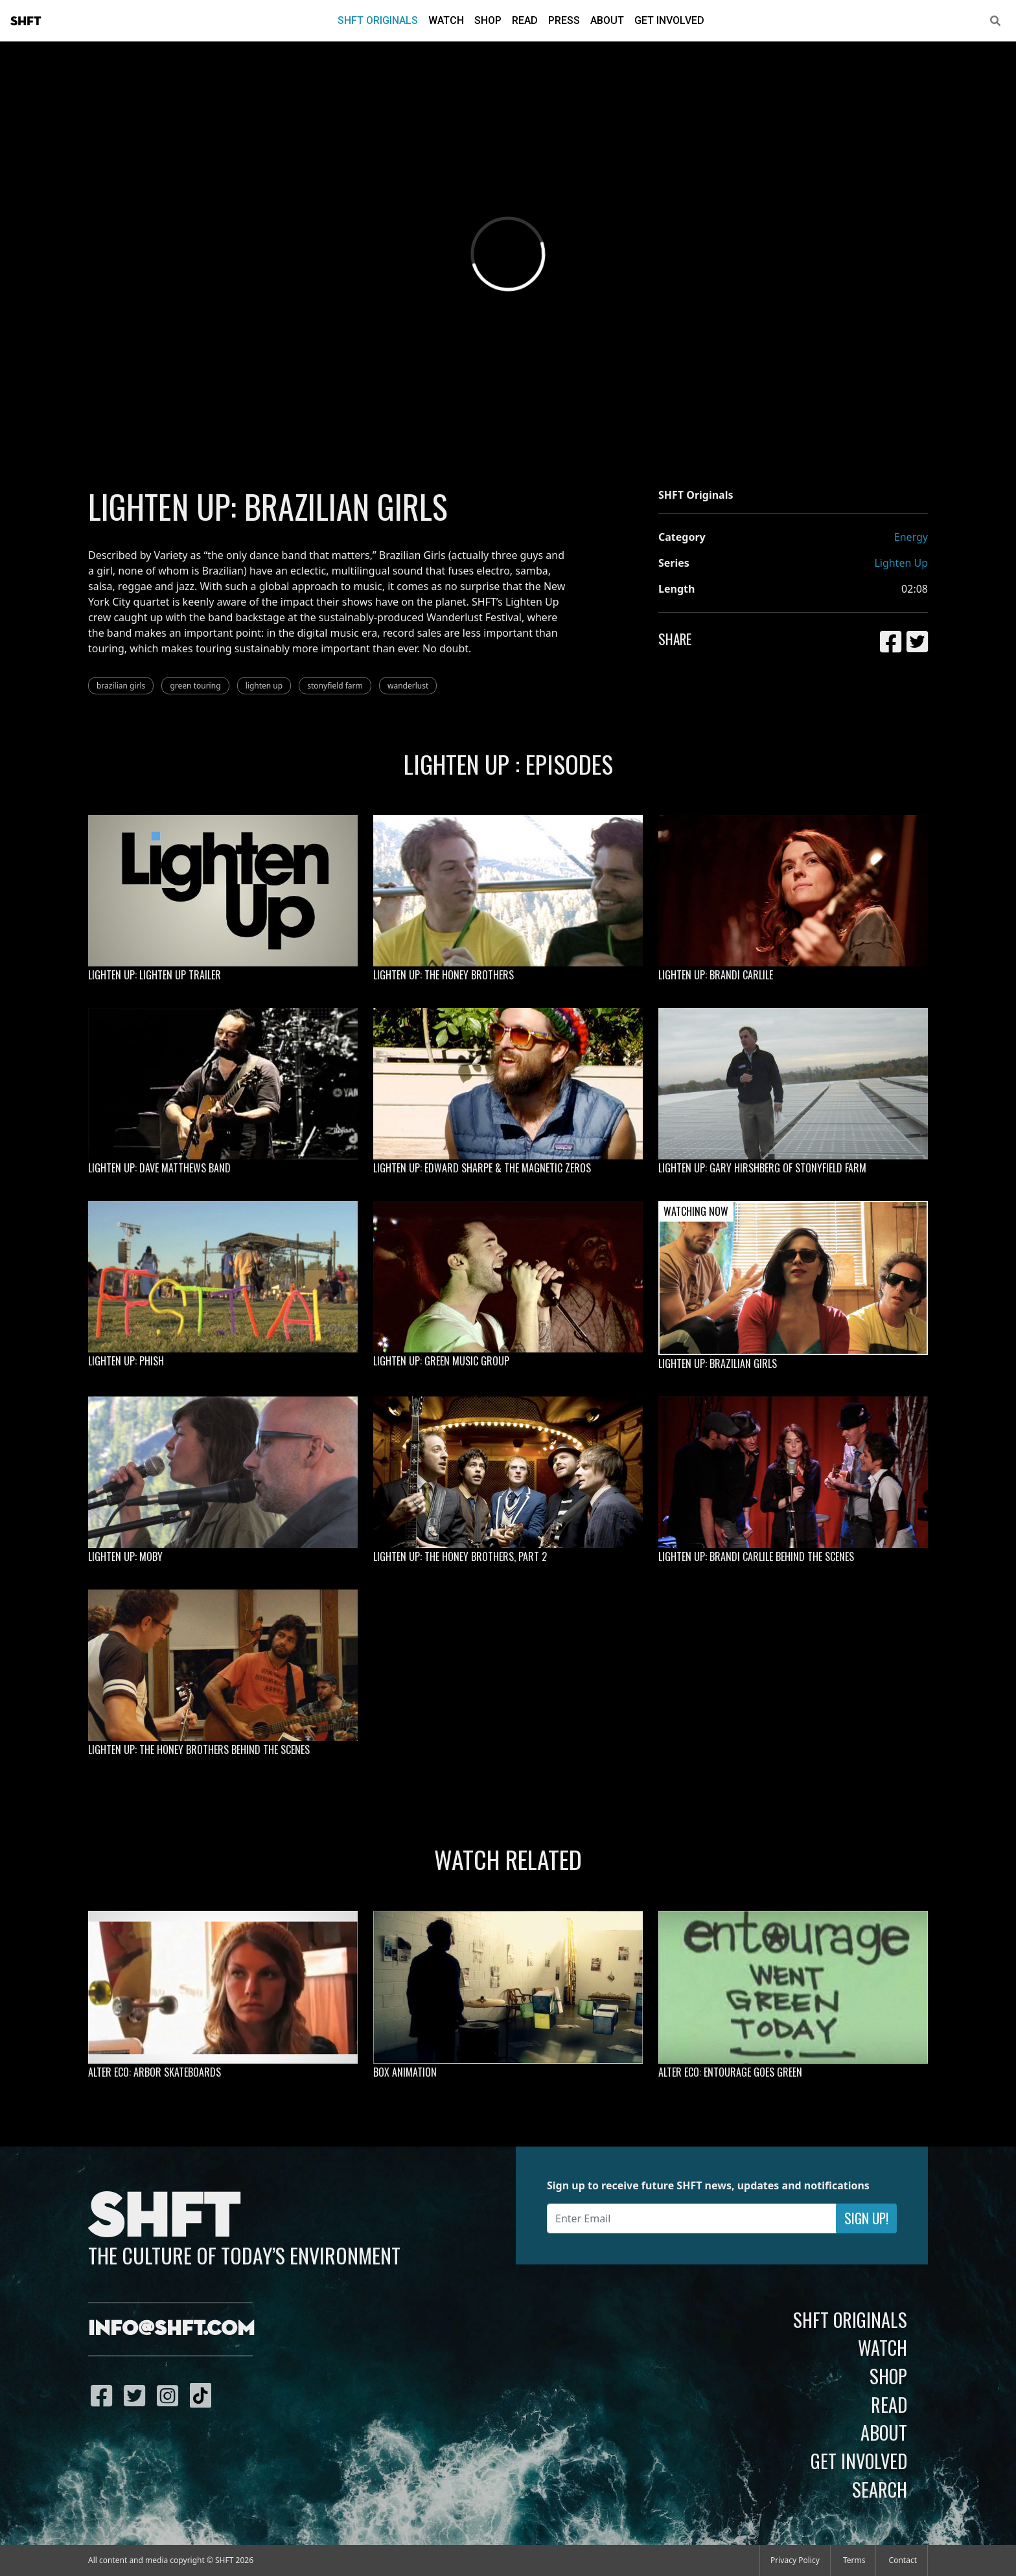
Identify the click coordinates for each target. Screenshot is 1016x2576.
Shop (488, 20)
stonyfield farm (335, 685)
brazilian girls (121, 685)
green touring (195, 685)
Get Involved (669, 20)
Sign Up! (866, 2218)
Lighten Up (901, 563)
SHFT (25, 21)
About (607, 20)
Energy (911, 537)
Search (879, 2489)
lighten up (264, 685)
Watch (446, 20)
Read (525, 20)
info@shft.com (171, 2329)
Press (564, 20)
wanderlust (407, 685)
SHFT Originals (378, 20)
